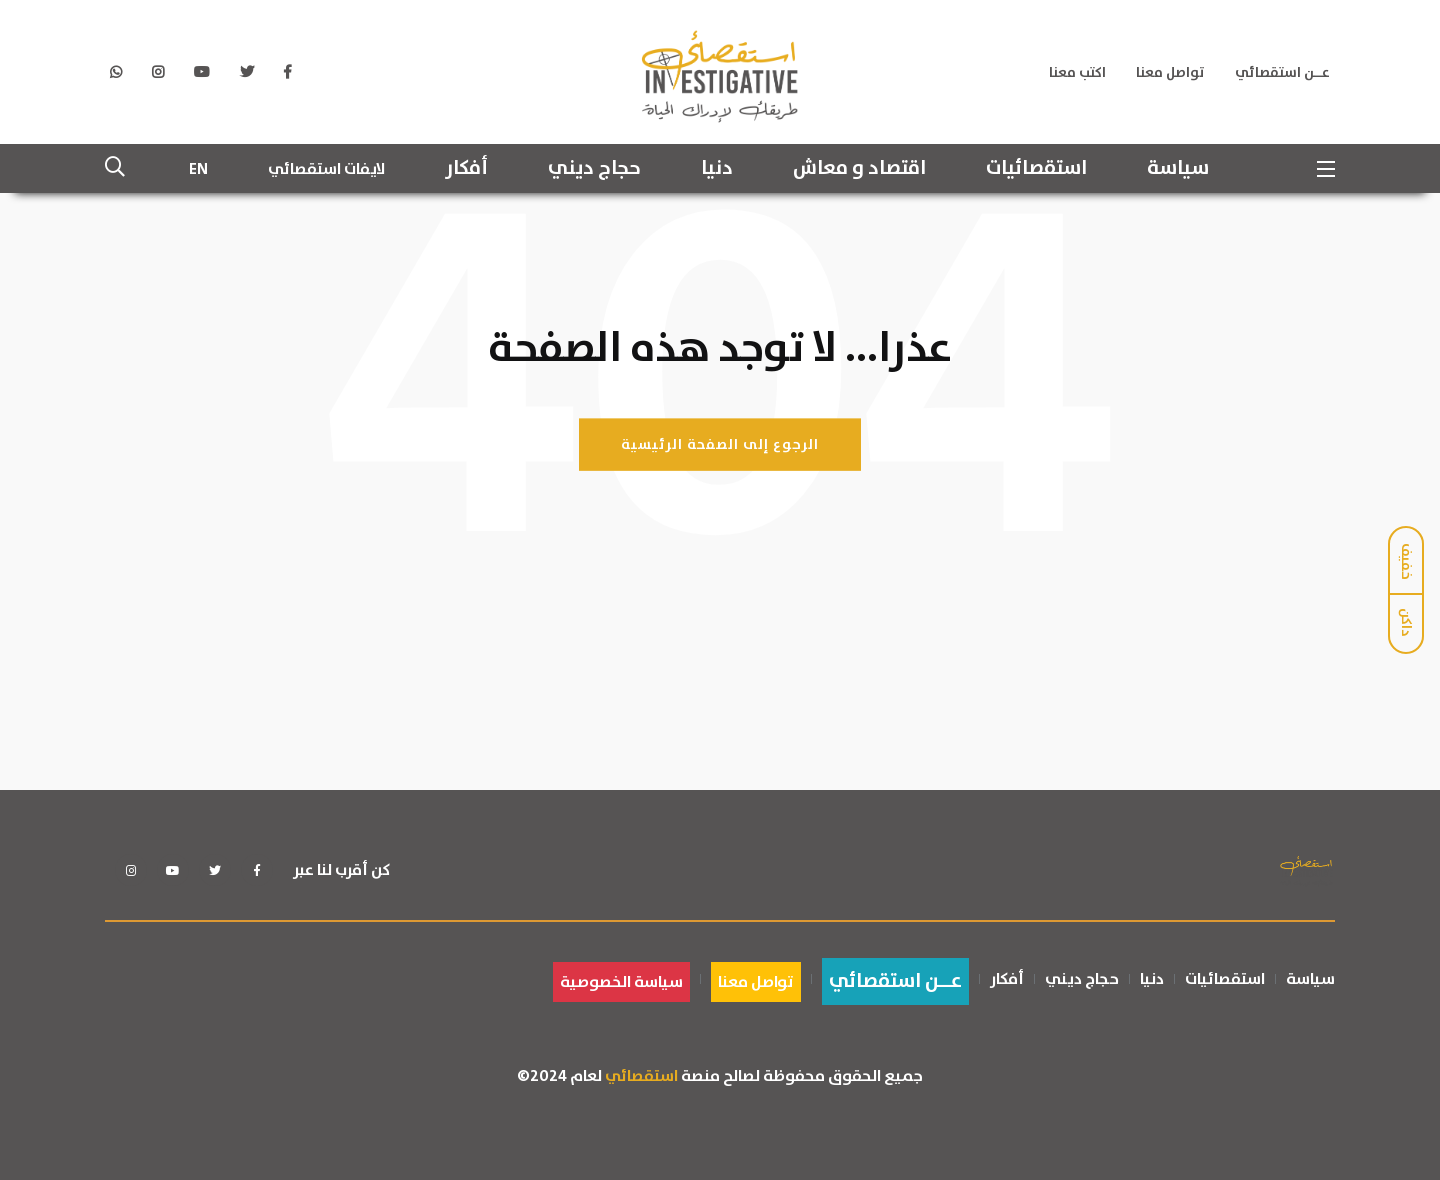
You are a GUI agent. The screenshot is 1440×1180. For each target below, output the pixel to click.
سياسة (1178, 169)
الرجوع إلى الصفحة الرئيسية (720, 444)
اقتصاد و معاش (859, 169)
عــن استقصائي (1282, 73)
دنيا (717, 169)
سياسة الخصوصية (621, 982)
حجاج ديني (594, 169)
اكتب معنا (1077, 73)
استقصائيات (1036, 169)
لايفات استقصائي (326, 169)
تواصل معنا (1170, 73)
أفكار (466, 169)
